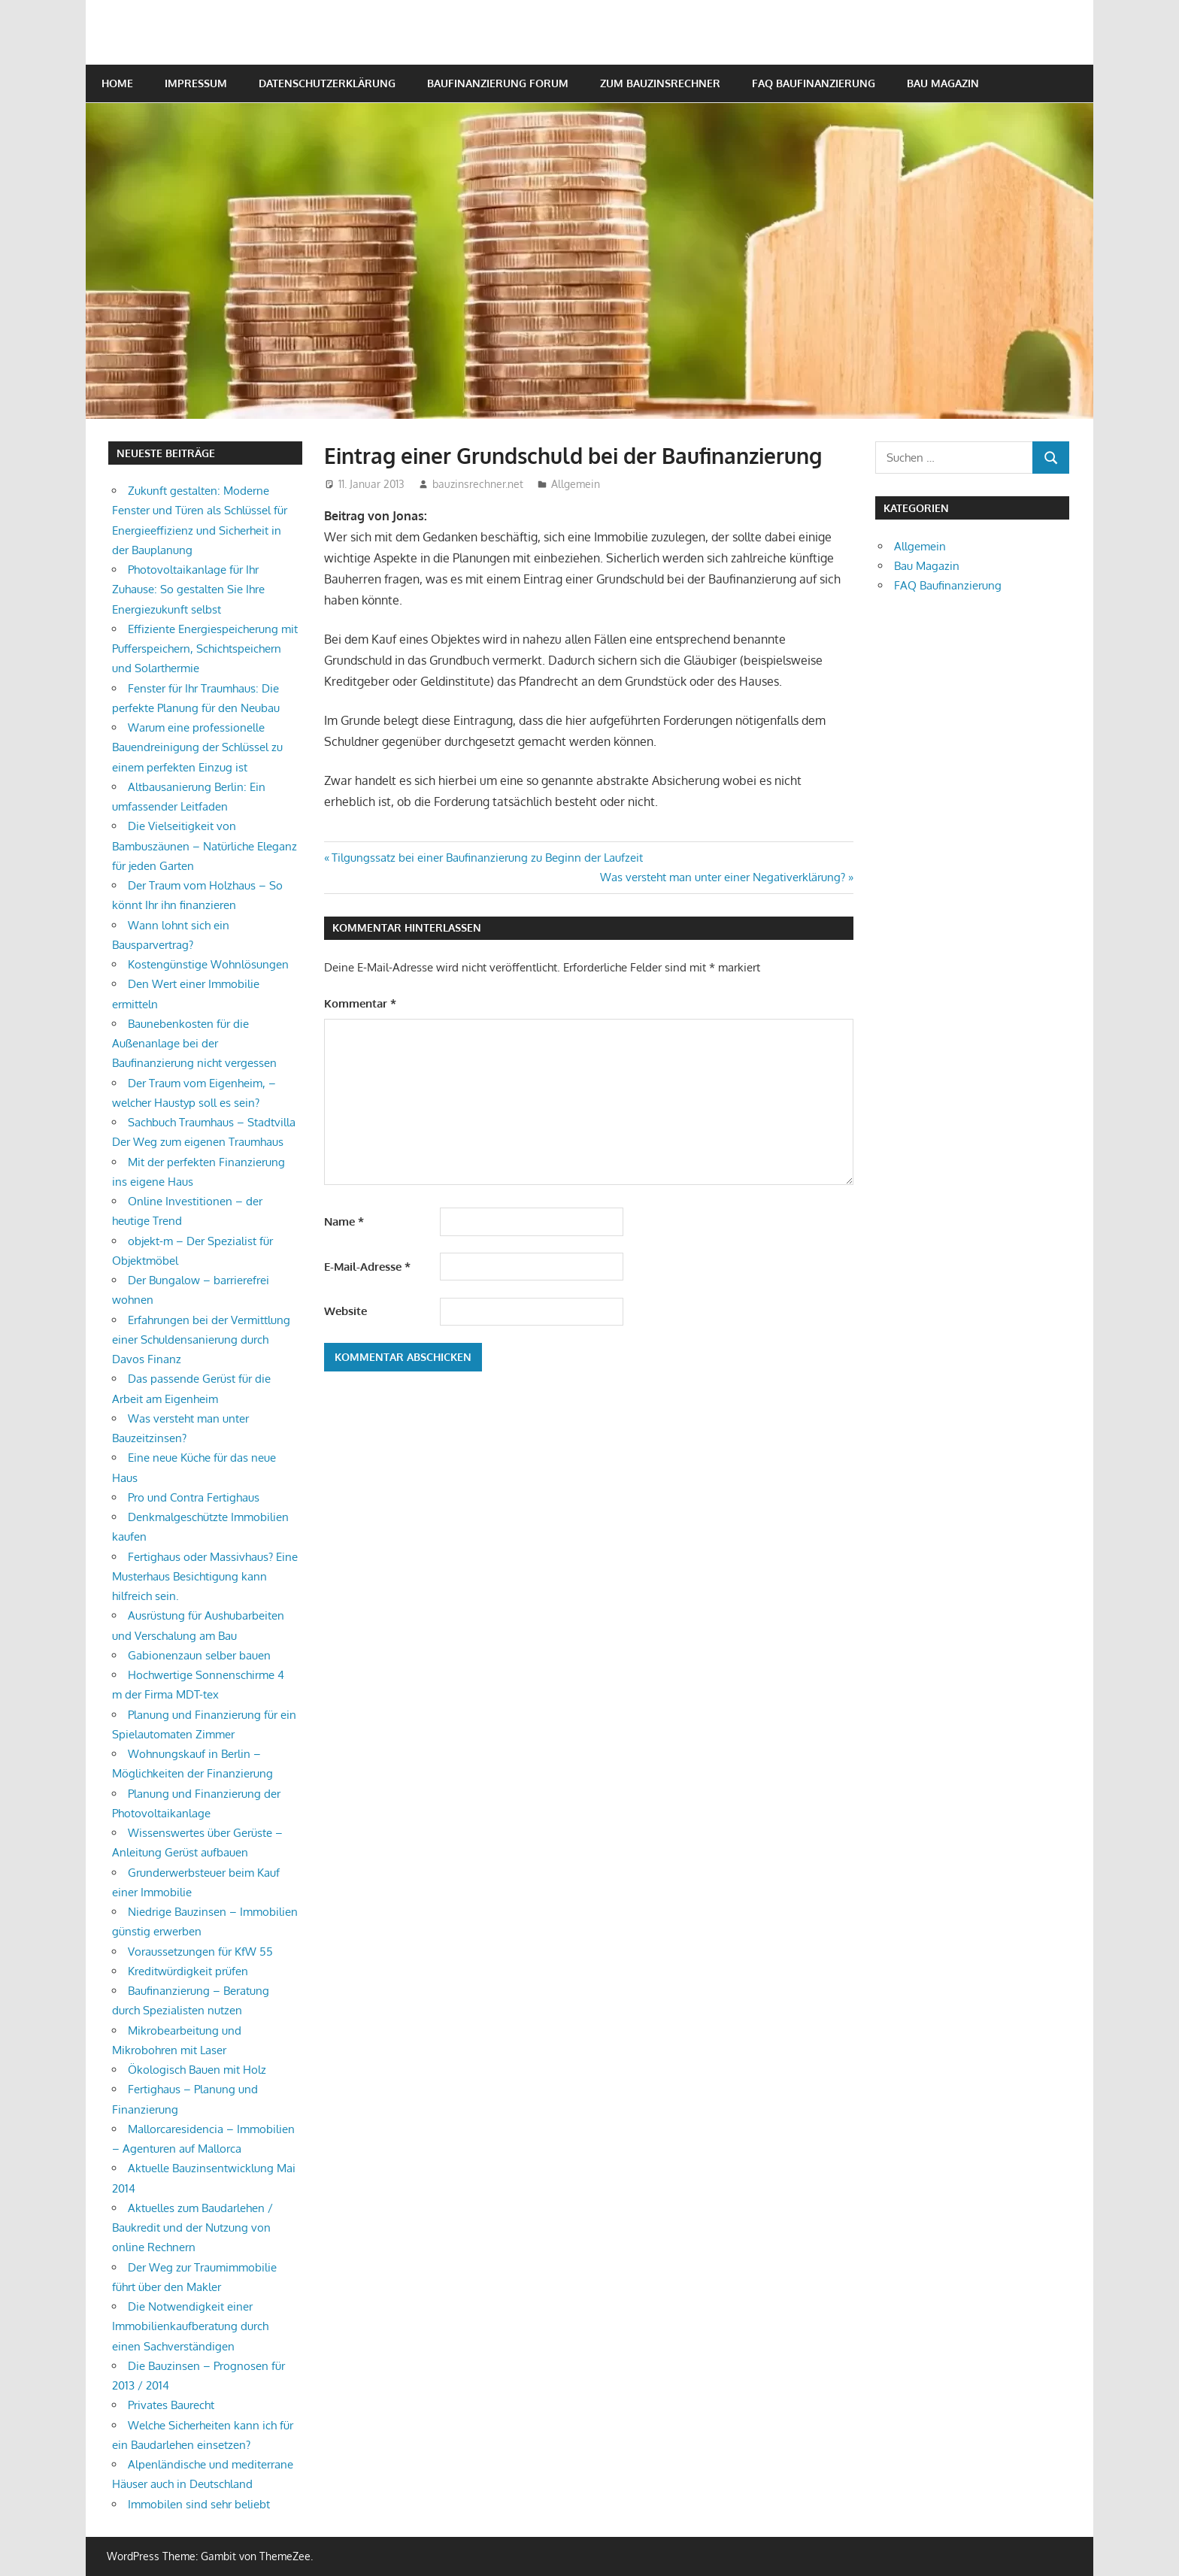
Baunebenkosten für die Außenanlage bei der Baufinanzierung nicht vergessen (194, 1044)
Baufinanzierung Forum (497, 83)
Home (117, 83)
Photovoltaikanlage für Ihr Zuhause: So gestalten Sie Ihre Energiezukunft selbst (188, 589)
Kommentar (360, 1003)
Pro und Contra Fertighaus (193, 1497)
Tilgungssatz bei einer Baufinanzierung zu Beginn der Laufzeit (487, 857)
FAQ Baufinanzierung (813, 83)
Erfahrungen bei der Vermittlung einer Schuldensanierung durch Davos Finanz (201, 1340)
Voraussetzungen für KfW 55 (200, 1951)
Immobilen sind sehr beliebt (199, 2504)
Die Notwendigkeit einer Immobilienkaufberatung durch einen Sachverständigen (190, 2326)
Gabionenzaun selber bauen (199, 1655)
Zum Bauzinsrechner (660, 83)
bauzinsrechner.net (477, 483)
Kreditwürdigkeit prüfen (188, 1971)
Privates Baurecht (171, 2405)
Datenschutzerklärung (327, 83)
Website (345, 1311)
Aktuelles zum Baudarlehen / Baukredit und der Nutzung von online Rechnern (192, 2228)
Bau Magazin (943, 83)
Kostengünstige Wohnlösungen (208, 964)
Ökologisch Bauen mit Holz (197, 2069)
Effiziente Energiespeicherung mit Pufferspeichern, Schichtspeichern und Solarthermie (205, 649)
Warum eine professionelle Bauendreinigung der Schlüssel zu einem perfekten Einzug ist (197, 747)
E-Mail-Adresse (367, 1266)
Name (344, 1221)
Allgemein (575, 483)
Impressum (196, 83)
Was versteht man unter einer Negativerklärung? (722, 877)
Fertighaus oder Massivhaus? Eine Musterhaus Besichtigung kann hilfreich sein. (205, 1577)
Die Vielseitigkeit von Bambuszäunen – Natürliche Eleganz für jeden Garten (204, 846)
